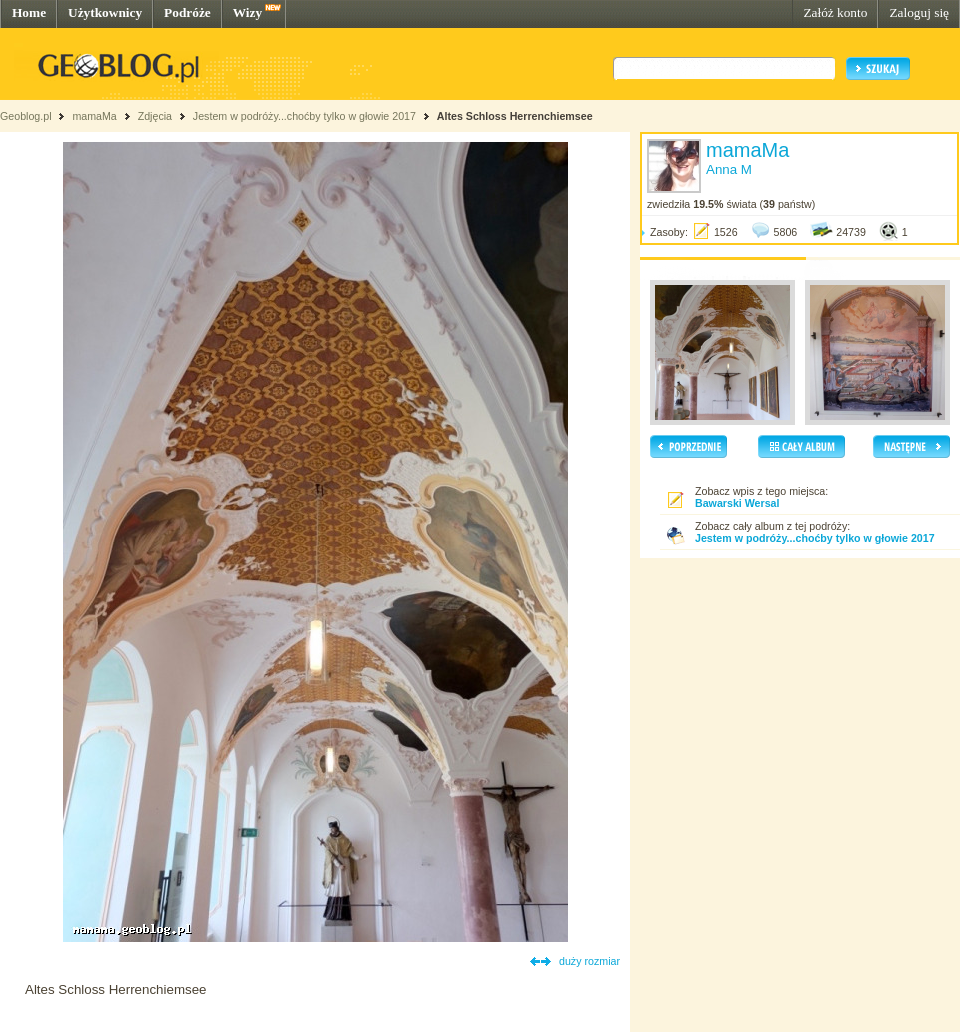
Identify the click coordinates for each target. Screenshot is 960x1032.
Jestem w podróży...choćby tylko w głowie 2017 (304, 116)
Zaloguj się (919, 12)
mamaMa (94, 116)
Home (29, 12)
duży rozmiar (589, 961)
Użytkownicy (105, 12)
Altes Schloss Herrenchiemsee (515, 116)
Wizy (247, 12)
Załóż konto (835, 12)
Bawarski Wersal (737, 503)
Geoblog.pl (26, 116)
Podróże (187, 12)
